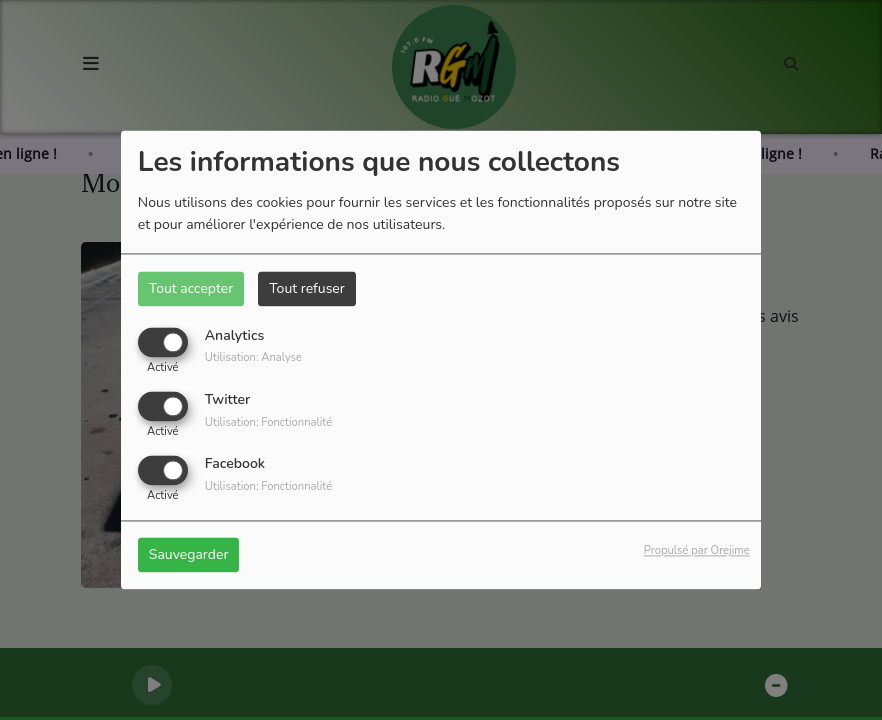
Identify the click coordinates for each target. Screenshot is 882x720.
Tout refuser (307, 288)
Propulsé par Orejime (697, 551)
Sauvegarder (189, 555)
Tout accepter (191, 288)
